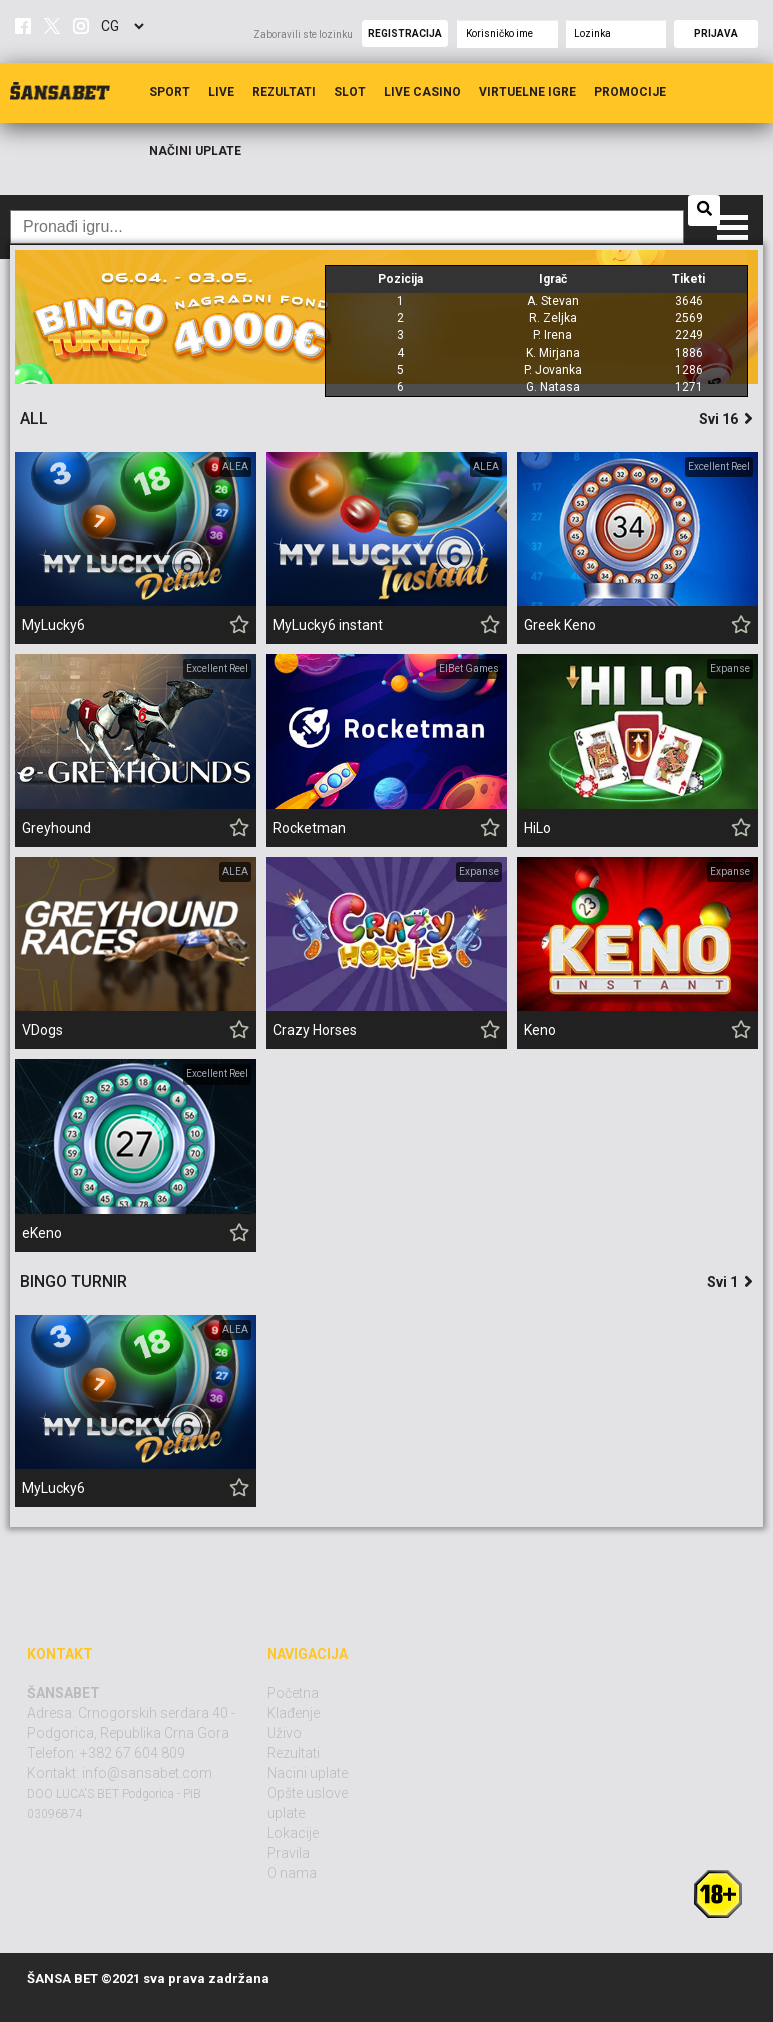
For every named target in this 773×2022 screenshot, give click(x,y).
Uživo (284, 1733)
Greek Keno (560, 625)
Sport (169, 92)
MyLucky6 (53, 625)
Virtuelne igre (527, 92)
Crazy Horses (315, 1030)
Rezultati (284, 92)
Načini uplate (195, 151)
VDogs (42, 1030)
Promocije (630, 92)
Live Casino (422, 92)
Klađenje (293, 1713)
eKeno (42, 1233)
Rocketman (309, 828)
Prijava (716, 33)
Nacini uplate (307, 1773)
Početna (293, 1693)
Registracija (405, 33)
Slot (350, 92)
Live (221, 92)
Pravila (288, 1853)
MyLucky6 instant (328, 625)
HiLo (537, 828)
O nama (292, 1873)
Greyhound (56, 828)
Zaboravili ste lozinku (303, 34)
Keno (540, 1030)
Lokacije (293, 1833)
